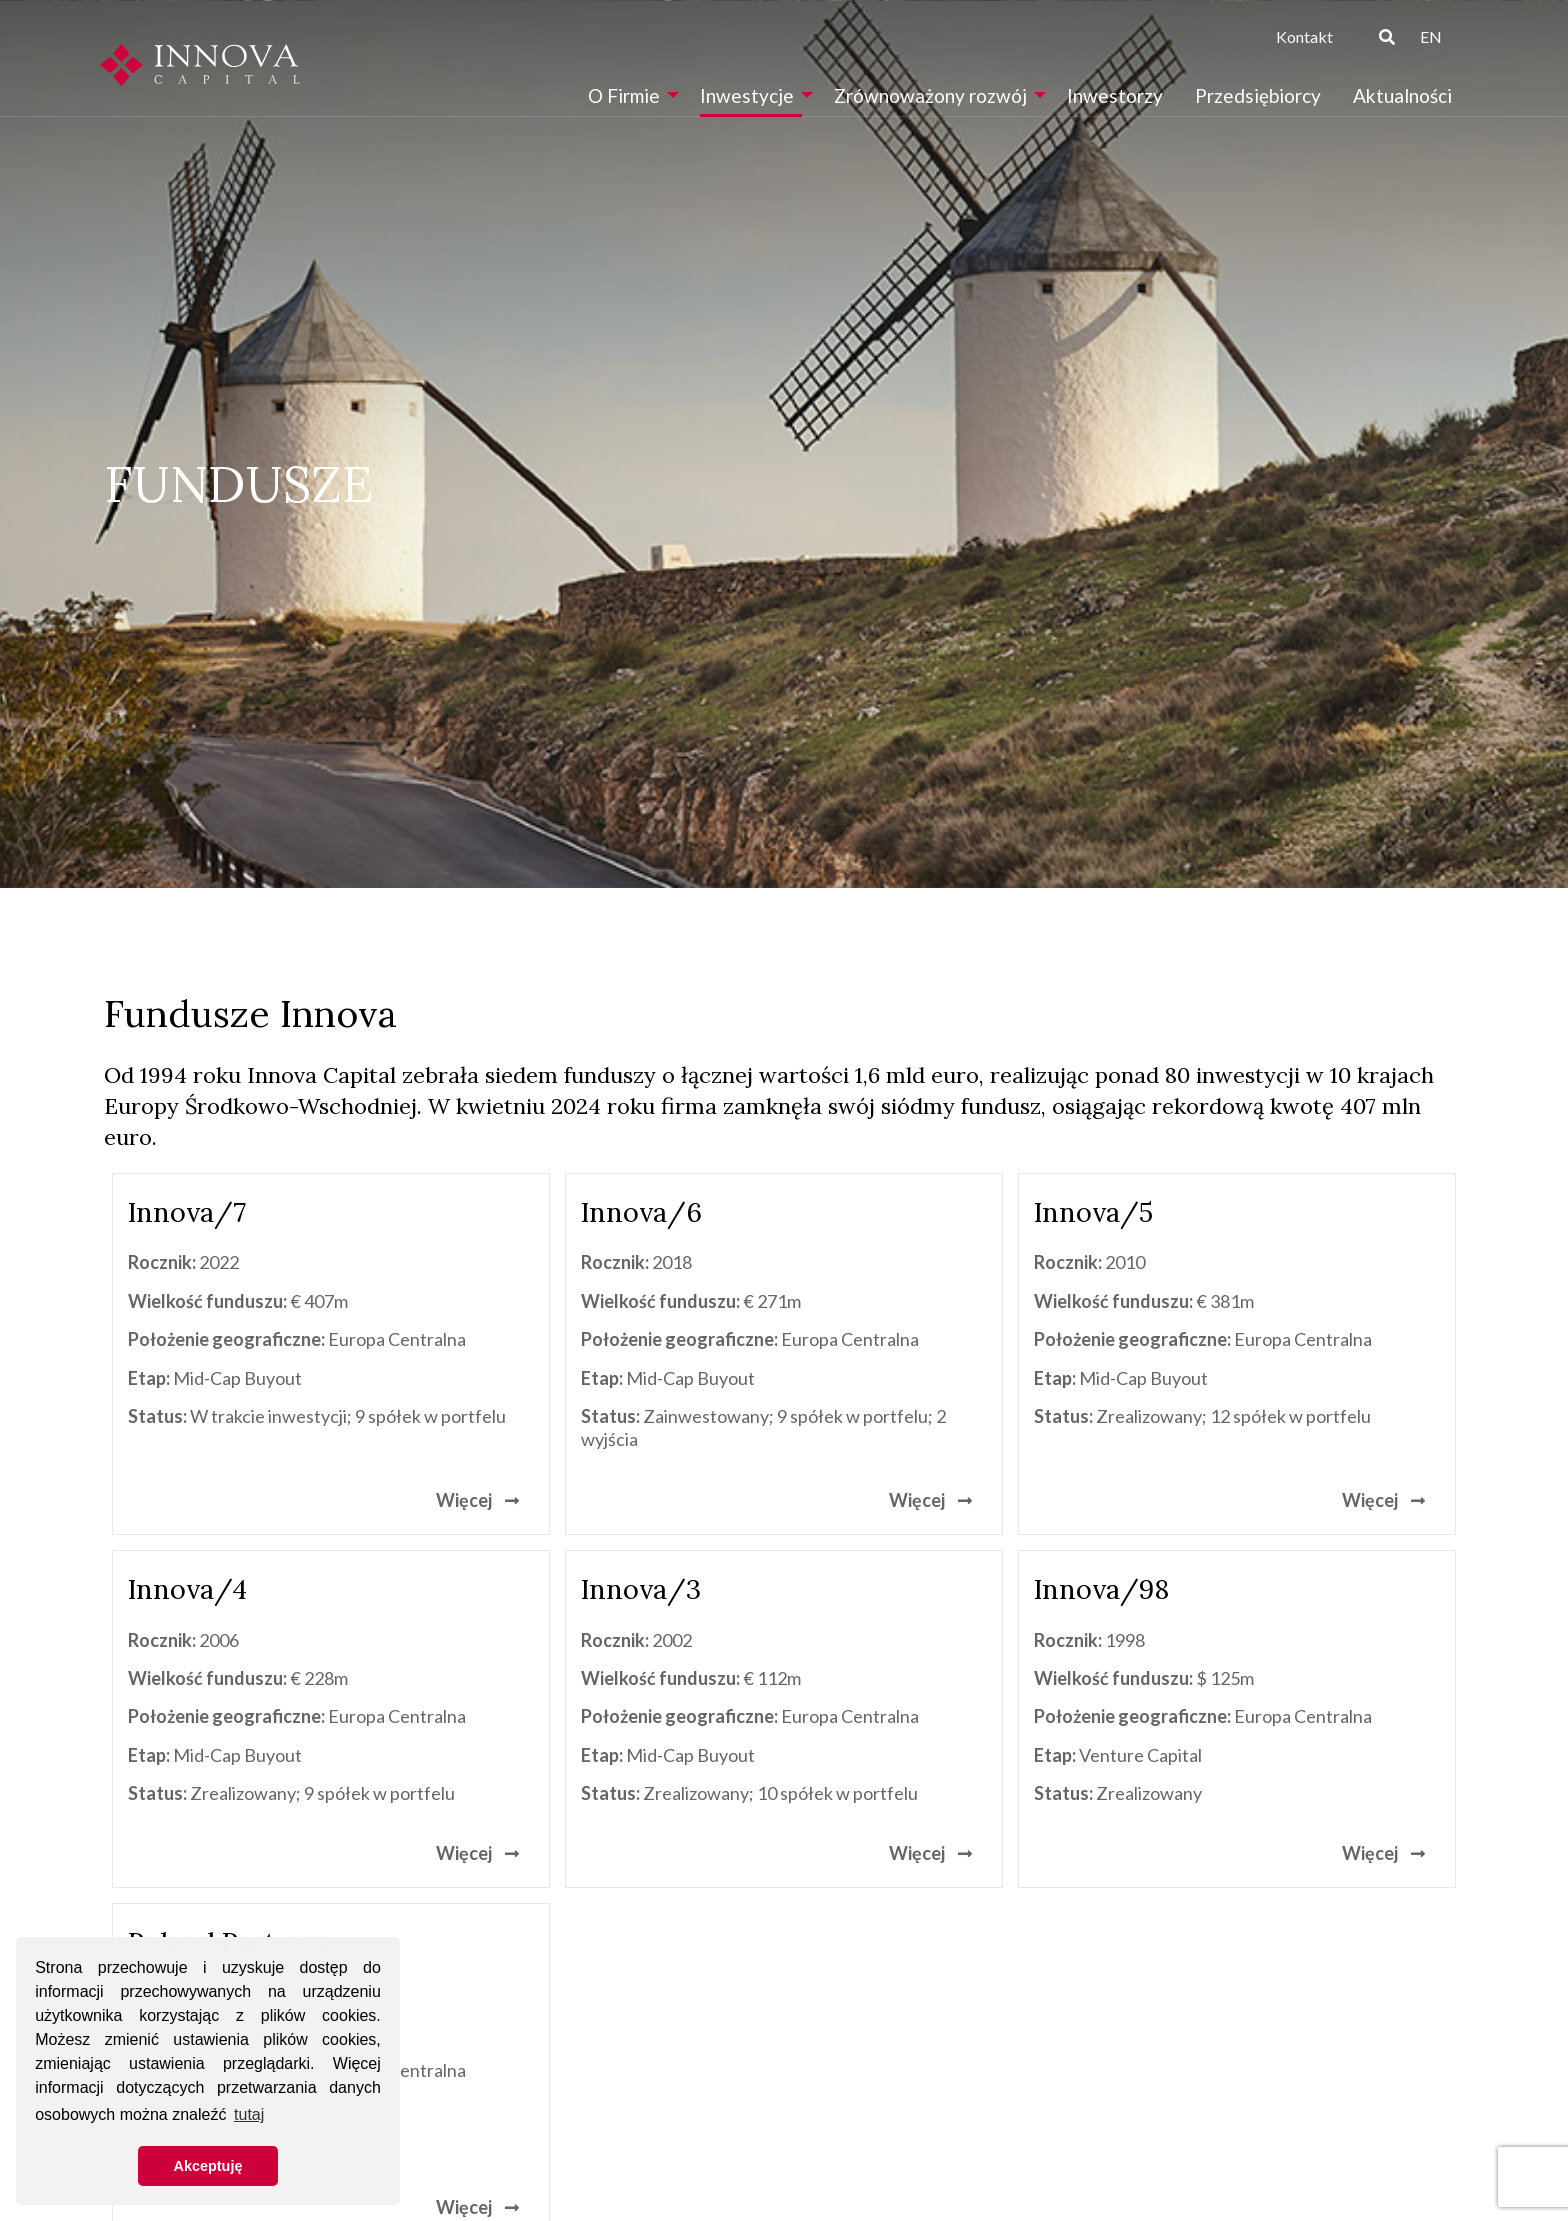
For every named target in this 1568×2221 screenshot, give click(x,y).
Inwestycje (747, 95)
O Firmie (624, 95)
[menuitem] (628, 95)
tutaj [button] (249, 2114)
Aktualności (1402, 95)
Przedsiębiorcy (1258, 95)
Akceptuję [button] (208, 2166)
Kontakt (1304, 36)
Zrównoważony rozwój (930, 95)
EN (1431, 36)
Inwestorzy (1115, 95)
